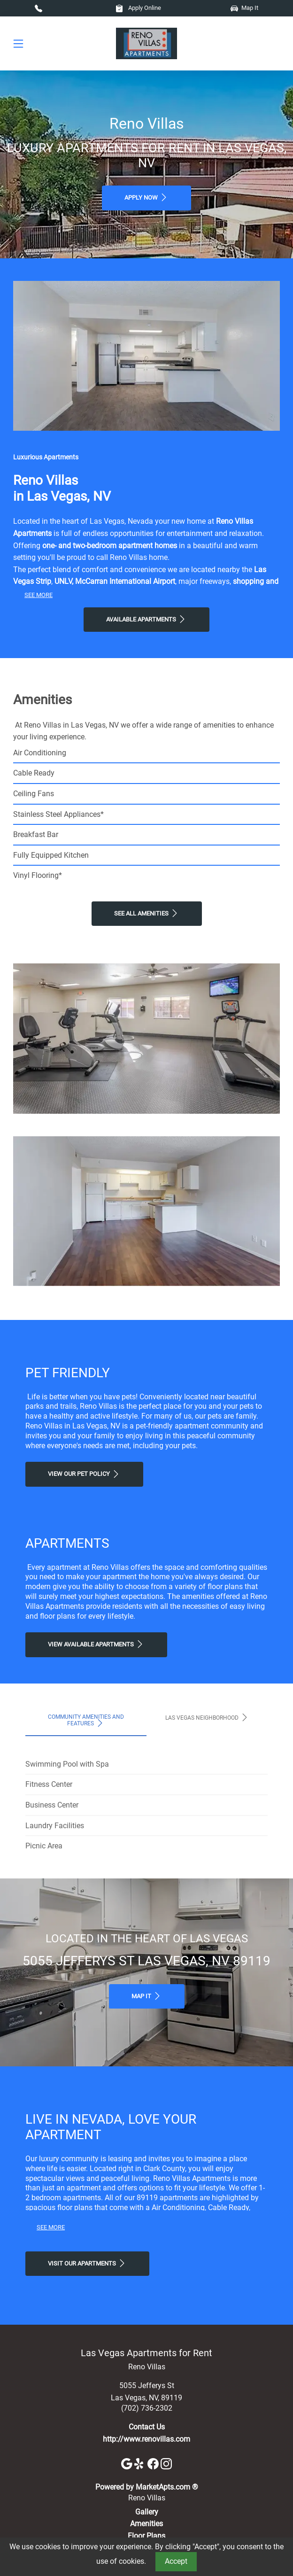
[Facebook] (154, 2463)
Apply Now (146, 197)
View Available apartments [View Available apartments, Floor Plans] (96, 1644)
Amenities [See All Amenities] (146, 2523)
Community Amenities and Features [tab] (86, 1721)
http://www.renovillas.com (146, 2439)
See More (38, 594)
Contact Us (147, 2426)
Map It (244, 7)
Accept (176, 2561)
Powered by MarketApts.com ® (146, 2487)
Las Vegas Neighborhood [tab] (207, 1717)
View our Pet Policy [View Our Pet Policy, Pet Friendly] (84, 1474)
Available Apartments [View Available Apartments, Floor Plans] (146, 619)
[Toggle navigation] (18, 43)
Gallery (146, 2511)
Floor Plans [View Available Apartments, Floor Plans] (146, 2535)
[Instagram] (166, 2463)
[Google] (127, 2463)
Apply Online (138, 7)
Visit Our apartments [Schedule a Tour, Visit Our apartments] (87, 2263)
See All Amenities (146, 913)
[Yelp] (140, 2463)
